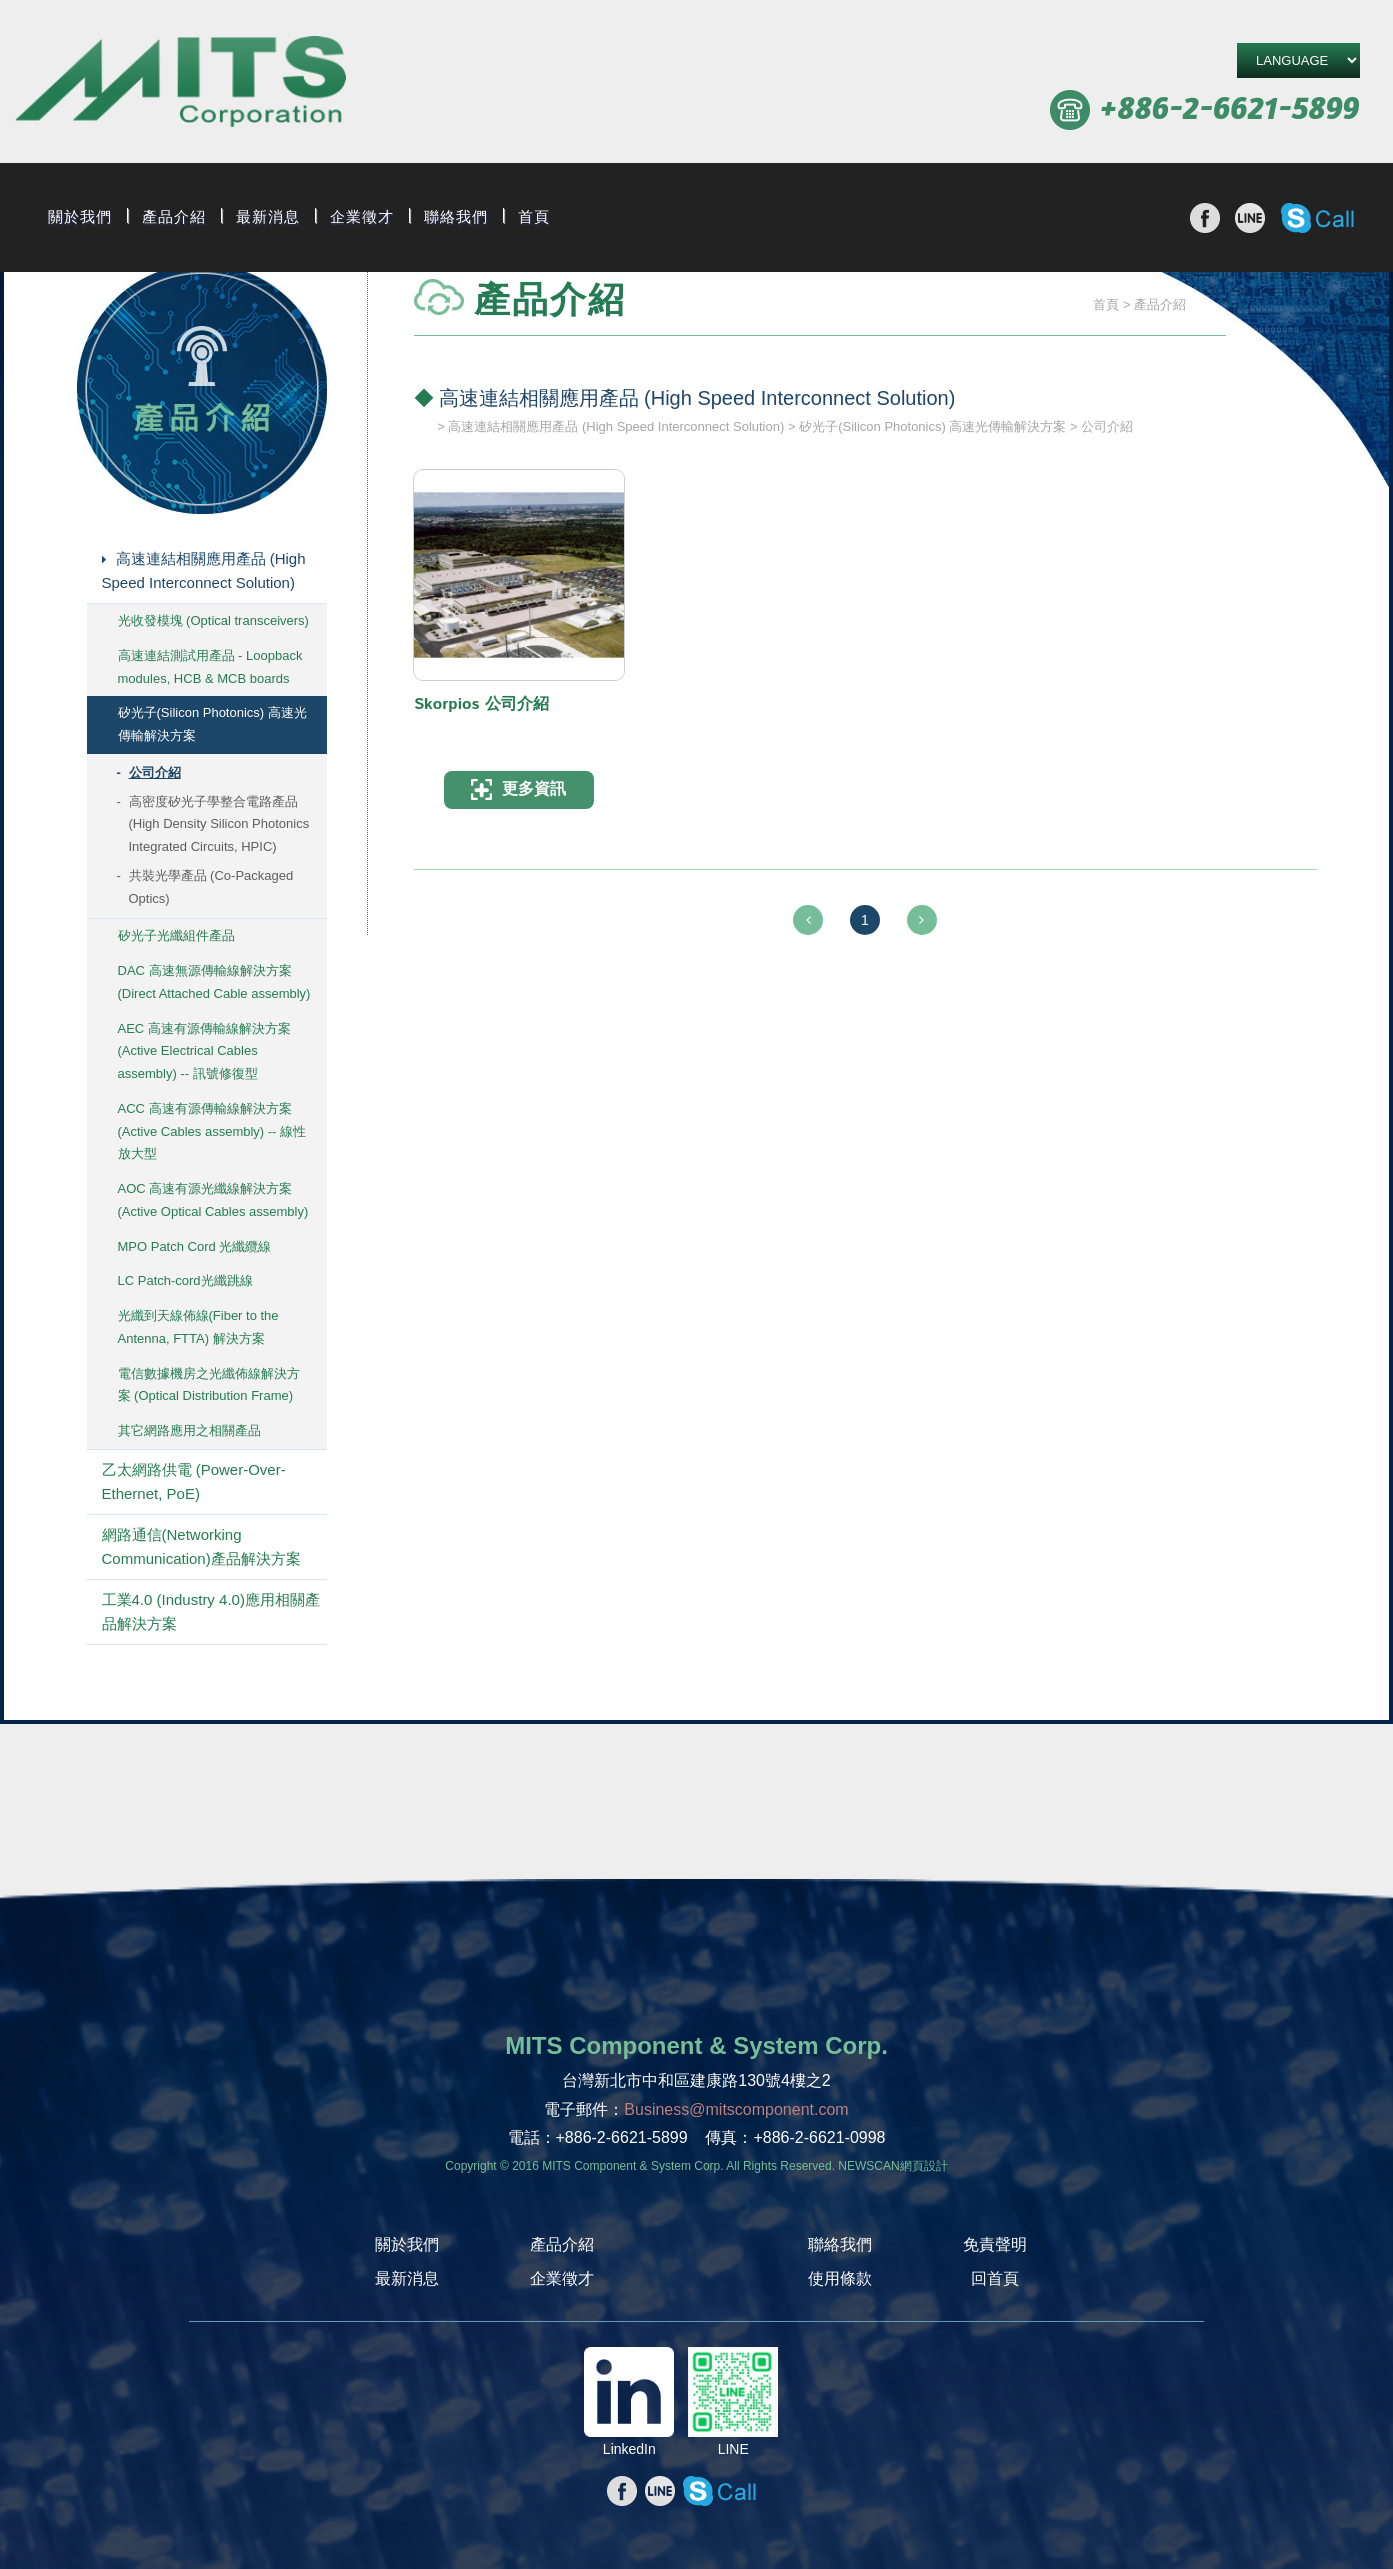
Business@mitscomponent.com (736, 2109)
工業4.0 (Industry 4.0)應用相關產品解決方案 (211, 1611)
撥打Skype (1317, 218)
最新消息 (268, 217)
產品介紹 (174, 217)
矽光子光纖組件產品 (176, 935)
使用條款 (840, 2278)
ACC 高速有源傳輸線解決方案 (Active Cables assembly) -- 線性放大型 (212, 1131)
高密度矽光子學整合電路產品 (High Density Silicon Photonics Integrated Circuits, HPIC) (219, 824)
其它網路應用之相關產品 (189, 1430)
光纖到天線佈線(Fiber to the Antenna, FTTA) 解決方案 (198, 1327)
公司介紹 (155, 772)
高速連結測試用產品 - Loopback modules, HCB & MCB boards (210, 667)
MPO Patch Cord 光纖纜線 (195, 1246)
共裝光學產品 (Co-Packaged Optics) (211, 887)
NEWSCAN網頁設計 (892, 2166)
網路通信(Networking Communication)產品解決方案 (201, 1546)
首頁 (534, 217)
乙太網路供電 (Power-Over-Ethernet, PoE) (194, 1481)
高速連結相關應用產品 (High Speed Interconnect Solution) (204, 570)
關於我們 (80, 217)
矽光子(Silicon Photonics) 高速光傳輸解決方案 (212, 724)
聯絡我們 (456, 217)
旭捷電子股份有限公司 (180, 84)
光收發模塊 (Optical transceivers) (213, 620)
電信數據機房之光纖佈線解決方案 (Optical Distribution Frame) (209, 1385)
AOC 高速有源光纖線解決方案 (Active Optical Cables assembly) (213, 1200)
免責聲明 (995, 2244)
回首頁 (995, 2278)
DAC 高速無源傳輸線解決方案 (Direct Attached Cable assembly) (214, 982)
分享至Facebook (1205, 218)
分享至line (1250, 218)
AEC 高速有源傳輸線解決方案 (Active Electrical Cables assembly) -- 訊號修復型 (204, 1051)
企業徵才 (362, 217)
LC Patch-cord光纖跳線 (185, 1280)
